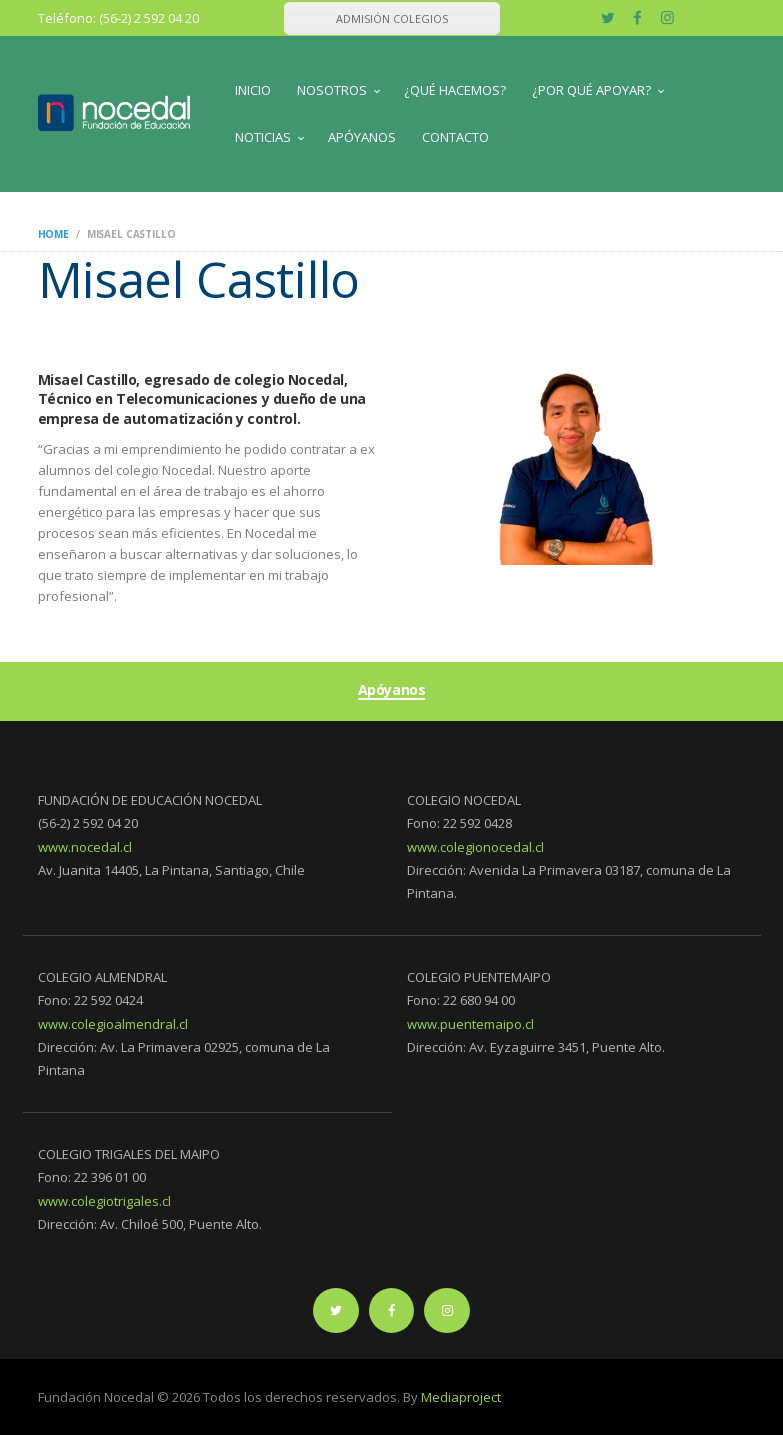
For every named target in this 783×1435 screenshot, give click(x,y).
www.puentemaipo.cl (470, 1024)
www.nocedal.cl (85, 847)
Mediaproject (461, 1397)
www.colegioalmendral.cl (113, 1024)
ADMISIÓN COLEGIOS (392, 18)
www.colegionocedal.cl (475, 847)
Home (53, 234)
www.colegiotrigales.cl (104, 1201)
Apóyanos (392, 690)
